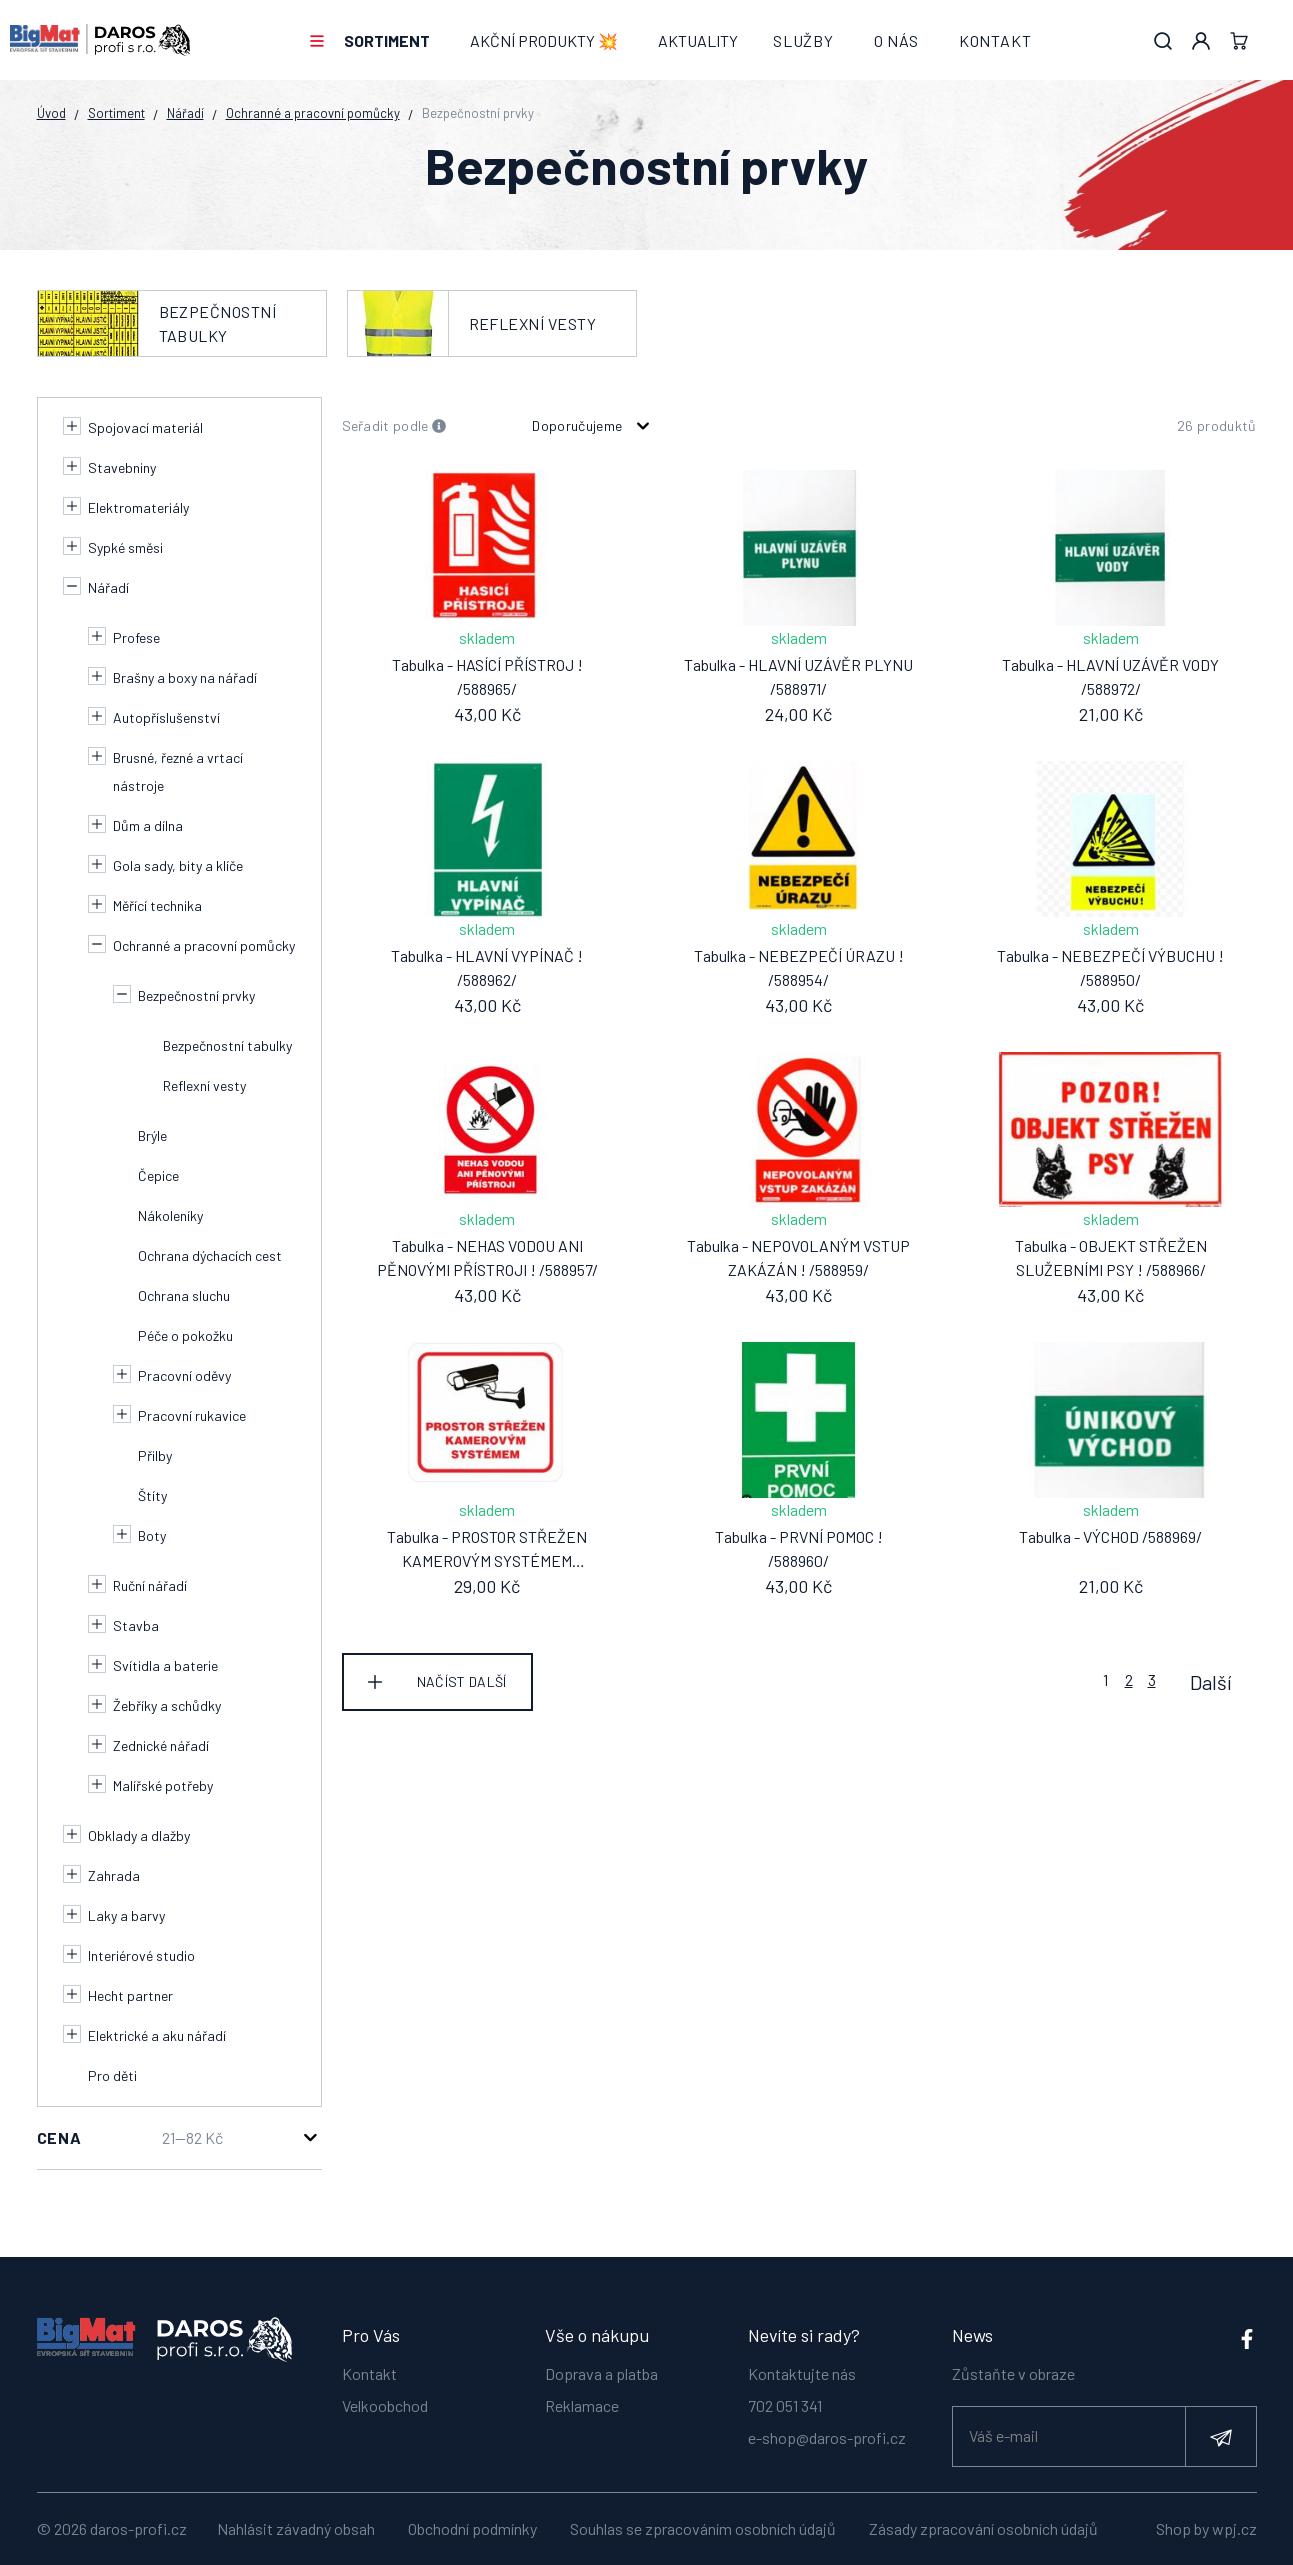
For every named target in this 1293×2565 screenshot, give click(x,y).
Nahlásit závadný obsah (296, 2528)
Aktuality (698, 40)
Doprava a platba (601, 2366)
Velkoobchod (385, 2398)
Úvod (51, 113)
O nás (896, 40)
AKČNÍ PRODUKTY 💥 (544, 40)
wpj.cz (1234, 2528)
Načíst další (462, 1681)
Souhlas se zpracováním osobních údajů (703, 2528)
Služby (803, 40)
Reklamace (582, 2398)
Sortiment (387, 40)
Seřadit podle (394, 426)
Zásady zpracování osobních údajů (983, 2528)
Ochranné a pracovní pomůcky (313, 113)
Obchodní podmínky (472, 2528)
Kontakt (995, 40)
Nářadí (185, 113)
